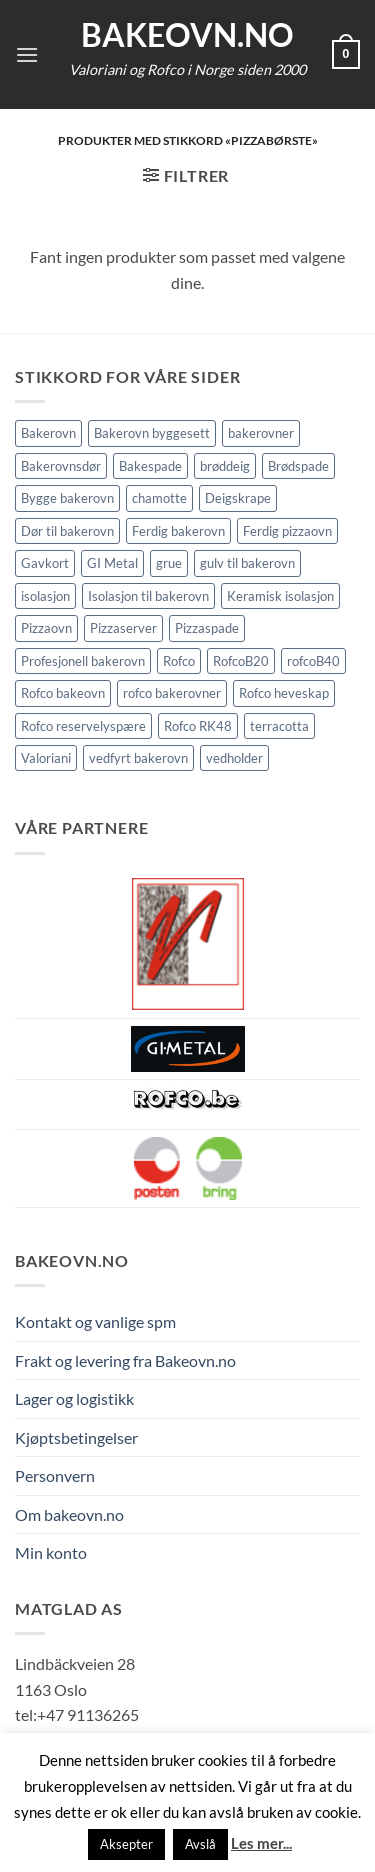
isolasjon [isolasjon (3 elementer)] (45, 596)
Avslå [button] (200, 1844)
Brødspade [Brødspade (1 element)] (298, 466)
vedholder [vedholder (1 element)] (234, 758)
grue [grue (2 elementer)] (169, 563)
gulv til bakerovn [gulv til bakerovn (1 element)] (247, 563)
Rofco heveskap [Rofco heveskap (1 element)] (284, 693)
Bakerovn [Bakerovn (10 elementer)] (48, 433)
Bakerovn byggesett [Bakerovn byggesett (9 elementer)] (152, 433)
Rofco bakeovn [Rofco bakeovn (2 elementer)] (63, 693)
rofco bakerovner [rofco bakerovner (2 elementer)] (172, 693)
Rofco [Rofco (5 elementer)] (179, 661)
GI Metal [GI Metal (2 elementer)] (112, 563)
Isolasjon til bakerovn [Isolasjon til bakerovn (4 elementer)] (148, 596)
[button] (27, 54)
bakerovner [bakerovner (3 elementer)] (261, 433)
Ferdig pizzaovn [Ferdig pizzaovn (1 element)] (287, 531)
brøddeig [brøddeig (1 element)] (225, 466)
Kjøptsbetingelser (76, 1437)
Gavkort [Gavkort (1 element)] (45, 563)
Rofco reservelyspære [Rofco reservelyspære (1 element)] (83, 726)
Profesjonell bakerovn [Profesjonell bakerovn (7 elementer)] (83, 661)
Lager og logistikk (74, 1398)
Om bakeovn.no (69, 1514)
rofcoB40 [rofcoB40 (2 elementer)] (313, 661)
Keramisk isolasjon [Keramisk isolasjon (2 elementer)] (280, 596)
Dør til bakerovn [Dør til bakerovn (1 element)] (67, 531)
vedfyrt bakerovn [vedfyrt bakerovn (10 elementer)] (138, 758)
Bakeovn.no (187, 35)
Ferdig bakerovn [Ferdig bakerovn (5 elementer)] (178, 531)
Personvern (55, 1475)
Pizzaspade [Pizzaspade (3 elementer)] (207, 628)
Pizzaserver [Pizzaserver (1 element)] (123, 628)
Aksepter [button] (126, 1844)
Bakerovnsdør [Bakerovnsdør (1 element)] (61, 466)
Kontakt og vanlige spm (95, 1321)
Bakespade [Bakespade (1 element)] (150, 466)
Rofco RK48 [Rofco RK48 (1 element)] (198, 726)
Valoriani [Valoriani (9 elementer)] (46, 758)
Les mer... (261, 1843)
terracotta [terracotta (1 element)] (279, 726)
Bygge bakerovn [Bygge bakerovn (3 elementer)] (67, 498)
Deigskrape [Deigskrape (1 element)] (238, 498)
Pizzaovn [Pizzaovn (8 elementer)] (46, 628)
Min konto (51, 1552)
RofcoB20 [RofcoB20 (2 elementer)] (241, 661)
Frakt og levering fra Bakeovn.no (125, 1360)
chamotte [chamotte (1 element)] (159, 498)
